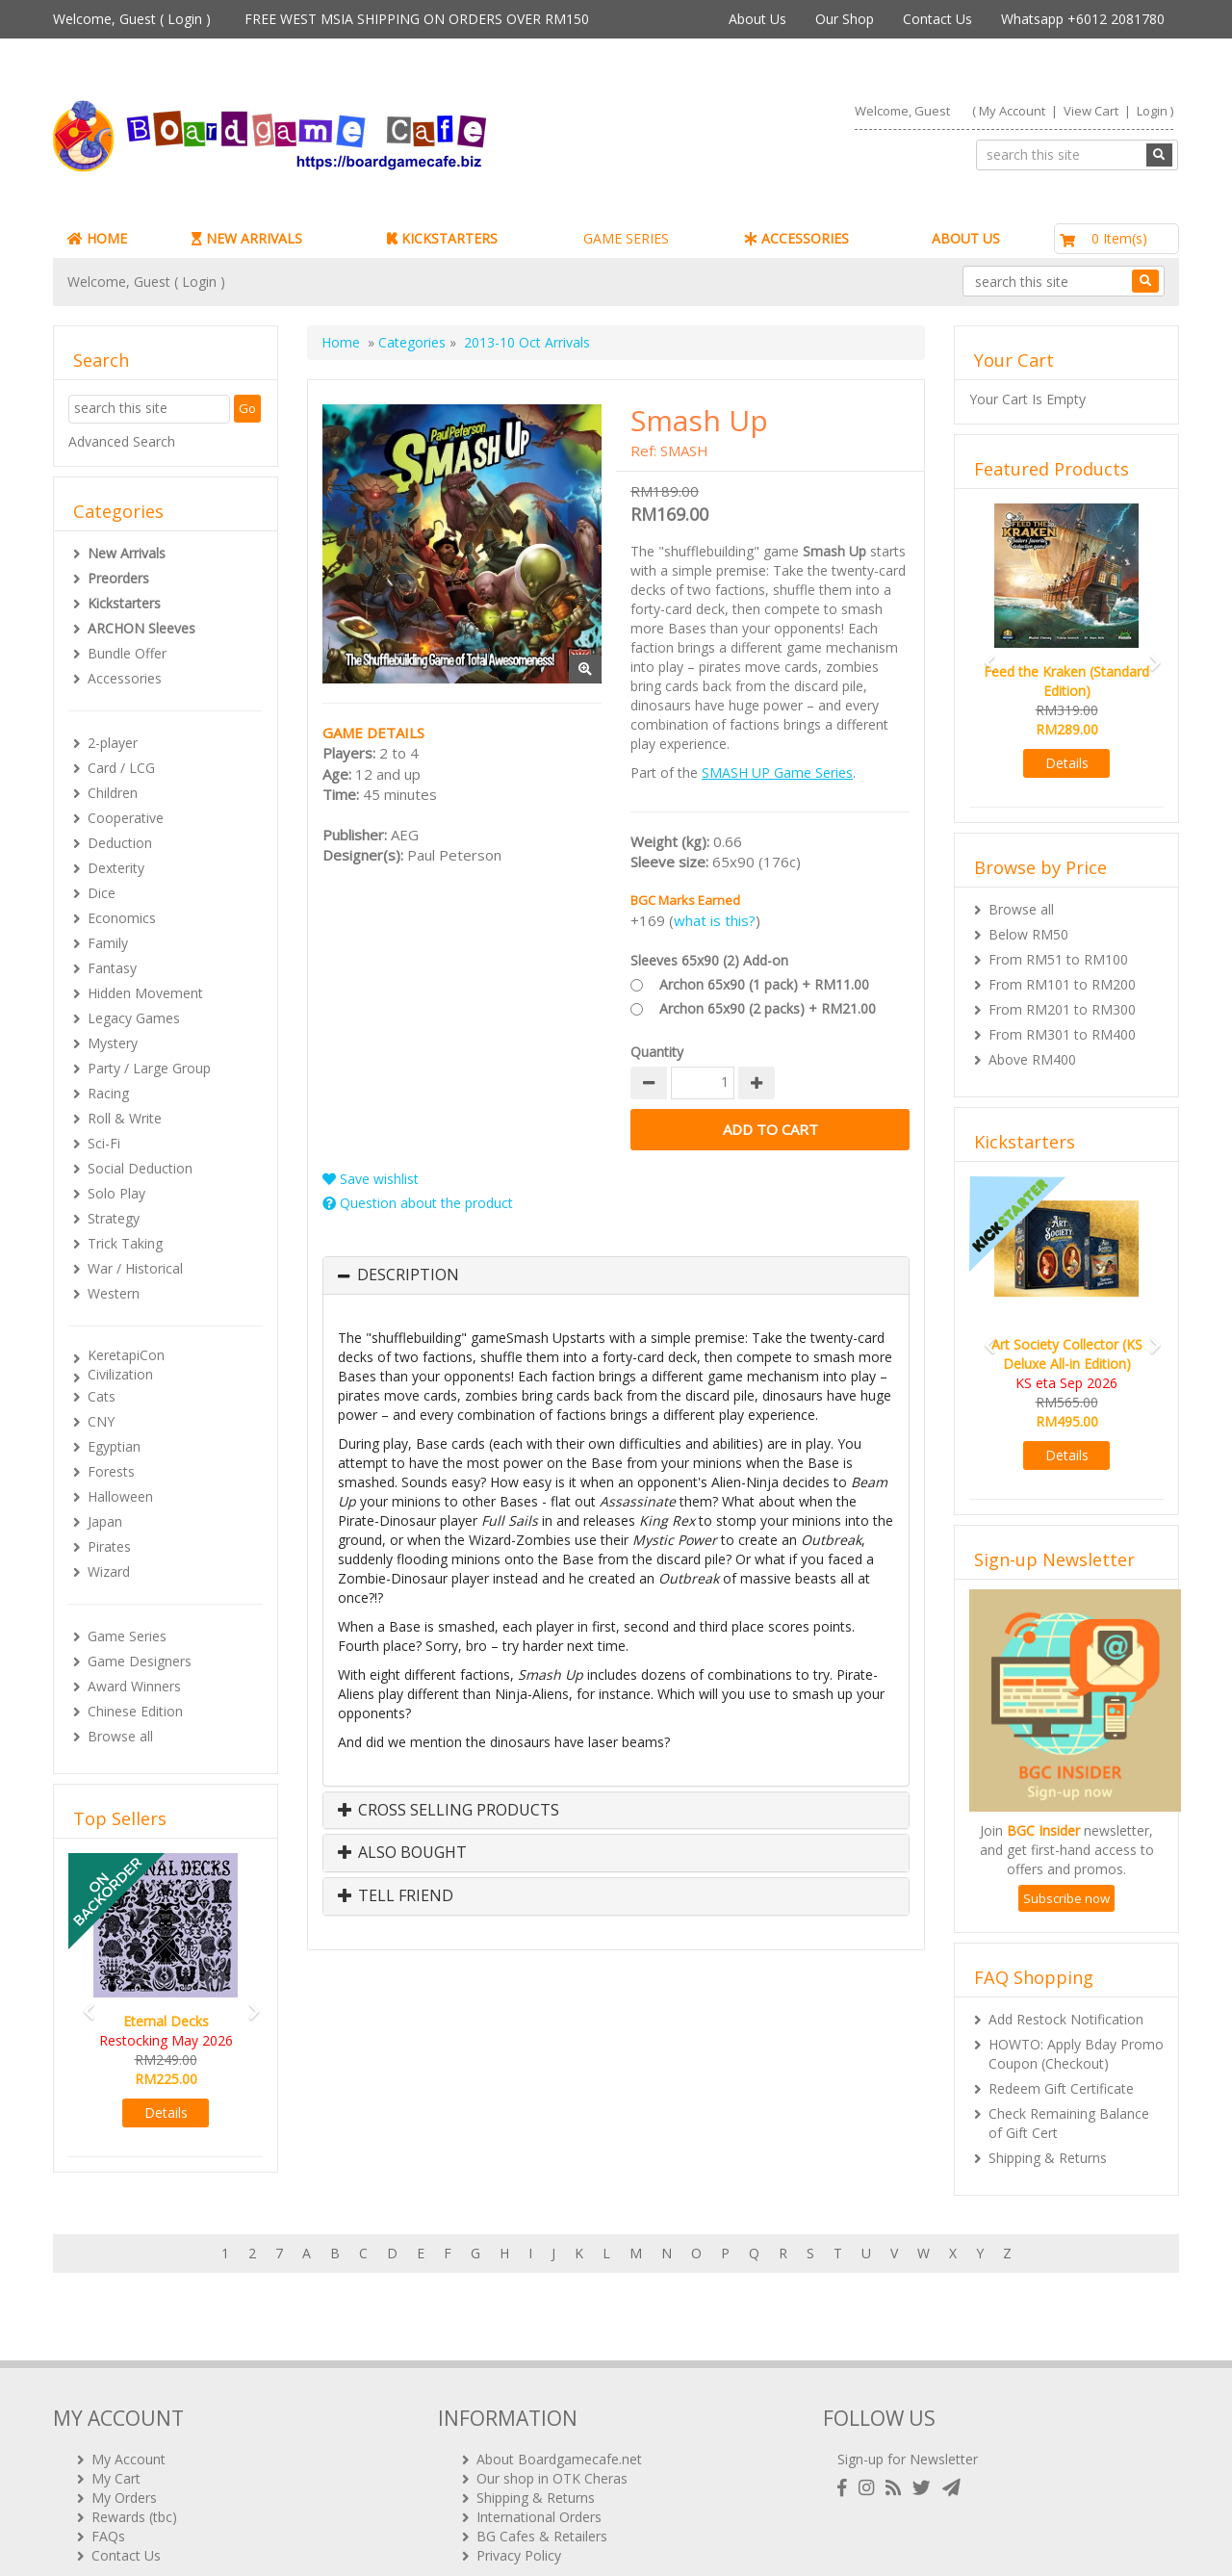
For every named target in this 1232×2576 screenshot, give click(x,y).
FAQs (108, 2479)
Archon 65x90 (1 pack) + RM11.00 (764, 984)
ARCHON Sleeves (141, 628)
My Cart (116, 2421)
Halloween (120, 1496)
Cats (102, 1396)
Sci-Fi (104, 1143)
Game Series (127, 1636)
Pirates (109, 1546)
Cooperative (126, 818)
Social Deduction (140, 1168)
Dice (102, 893)
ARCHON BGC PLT (274, 2537)
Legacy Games (134, 1018)
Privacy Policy (518, 2498)
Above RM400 (1032, 1059)
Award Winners (134, 1686)
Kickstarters (124, 603)
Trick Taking (125, 1243)
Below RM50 (1028, 934)
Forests (111, 1471)
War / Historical (135, 1268)
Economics (122, 918)
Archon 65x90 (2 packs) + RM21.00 (767, 1008)
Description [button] (408, 1275)
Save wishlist (370, 1179)
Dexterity (116, 868)
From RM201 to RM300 (1062, 1009)
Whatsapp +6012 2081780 (1083, 19)
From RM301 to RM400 (1062, 1034)
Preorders (118, 578)
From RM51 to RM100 (1058, 959)
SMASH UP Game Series (777, 772)
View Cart (1091, 110)
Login (184, 19)
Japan (105, 1521)
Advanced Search (121, 441)
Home (340, 342)
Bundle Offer (127, 653)
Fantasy (112, 968)
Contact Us (937, 19)
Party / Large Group (149, 1068)
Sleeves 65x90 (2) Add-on (709, 960)
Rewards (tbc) (134, 2460)
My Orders (124, 2441)
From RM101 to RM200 (1062, 984)
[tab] (616, 1275)
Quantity (656, 1052)
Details (166, 2112)
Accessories (125, 678)
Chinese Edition (135, 1711)
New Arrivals (127, 553)
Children (113, 793)
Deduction (120, 843)
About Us (757, 19)
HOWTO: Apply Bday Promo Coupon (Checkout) (1076, 2054)
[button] (82, 2002)
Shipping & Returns (1047, 2158)
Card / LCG (121, 768)
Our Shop (844, 19)
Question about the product (417, 1203)
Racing (108, 1093)
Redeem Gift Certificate (1061, 2088)
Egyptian (114, 1446)
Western (114, 1293)
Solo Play (116, 1193)
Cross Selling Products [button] (448, 1810)
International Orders (539, 2460)
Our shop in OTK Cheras (552, 2421)
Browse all (120, 1736)
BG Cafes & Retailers (541, 2479)
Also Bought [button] (402, 1853)
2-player (113, 743)
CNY (101, 1421)
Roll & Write (125, 1118)
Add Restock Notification (1065, 2019)
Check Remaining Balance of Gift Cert (1068, 2123)
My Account (1012, 110)
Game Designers (140, 1661)
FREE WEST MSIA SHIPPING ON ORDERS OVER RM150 (416, 19)
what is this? (715, 920)
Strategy (114, 1218)
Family (108, 943)
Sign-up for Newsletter (907, 2402)
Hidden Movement (145, 993)
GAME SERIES (626, 238)
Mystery (113, 1043)
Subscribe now (1066, 1898)
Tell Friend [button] (395, 1896)
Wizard (109, 1571)
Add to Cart (770, 1129)
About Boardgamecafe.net (559, 2402)
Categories (412, 342)
